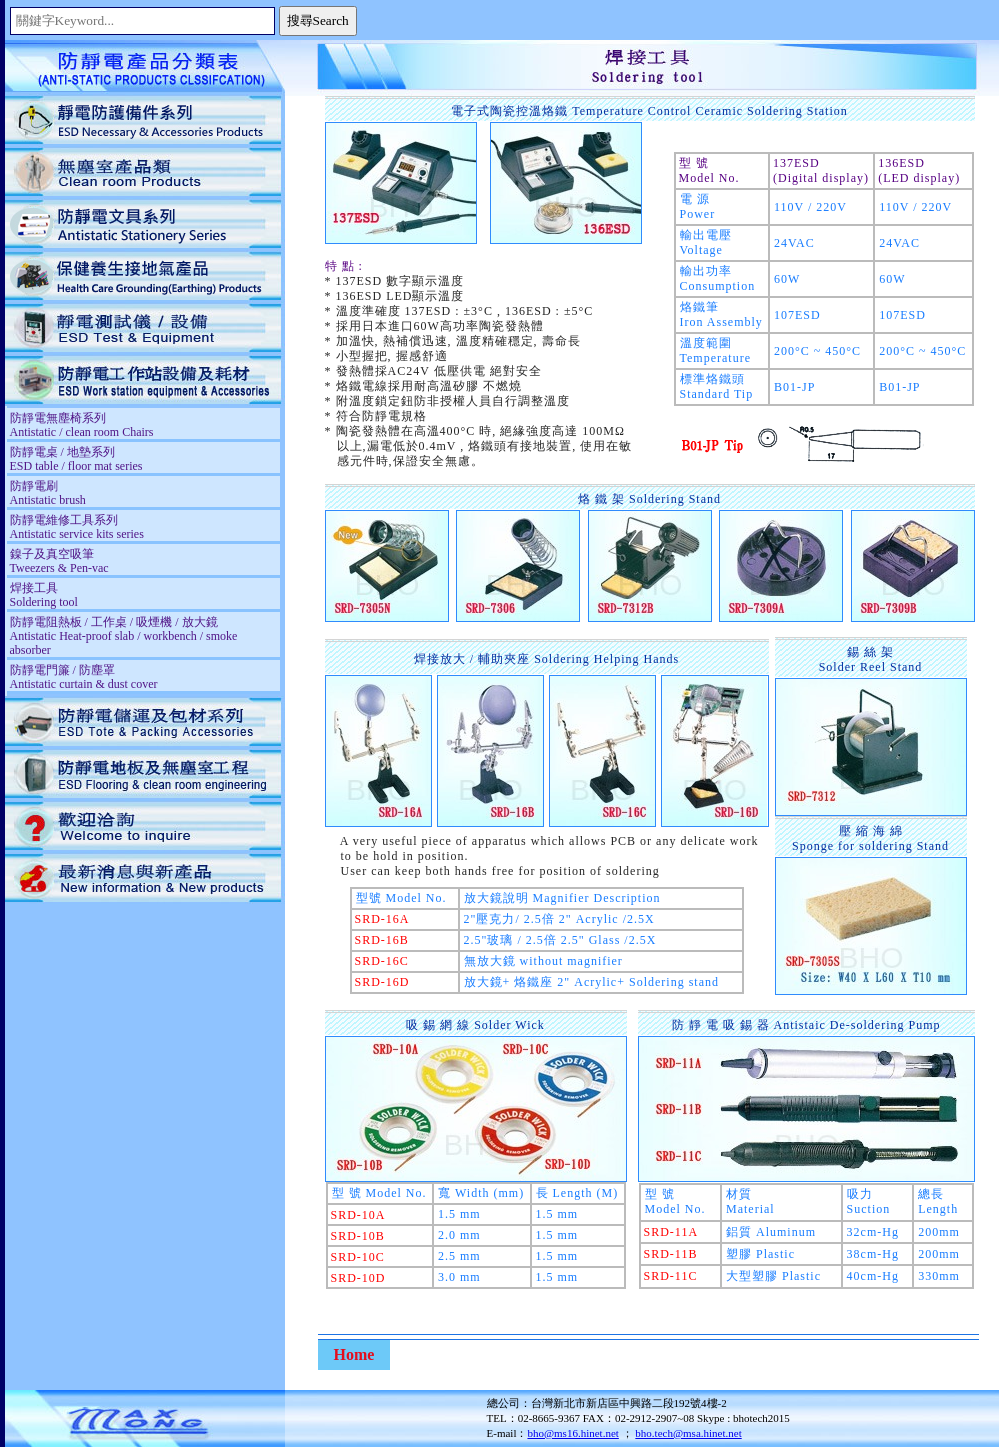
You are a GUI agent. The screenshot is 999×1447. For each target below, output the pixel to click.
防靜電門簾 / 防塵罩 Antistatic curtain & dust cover (84, 677)
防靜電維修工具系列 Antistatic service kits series (77, 527)
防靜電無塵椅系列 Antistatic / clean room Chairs (82, 425)
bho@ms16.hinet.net (572, 1433)
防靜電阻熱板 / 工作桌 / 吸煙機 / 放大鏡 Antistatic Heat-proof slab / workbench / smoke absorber (124, 636)
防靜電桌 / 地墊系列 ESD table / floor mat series (76, 459)
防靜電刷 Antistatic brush (48, 493)
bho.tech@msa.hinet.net (688, 1433)
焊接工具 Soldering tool (44, 595)
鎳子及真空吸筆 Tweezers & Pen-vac (59, 561)
